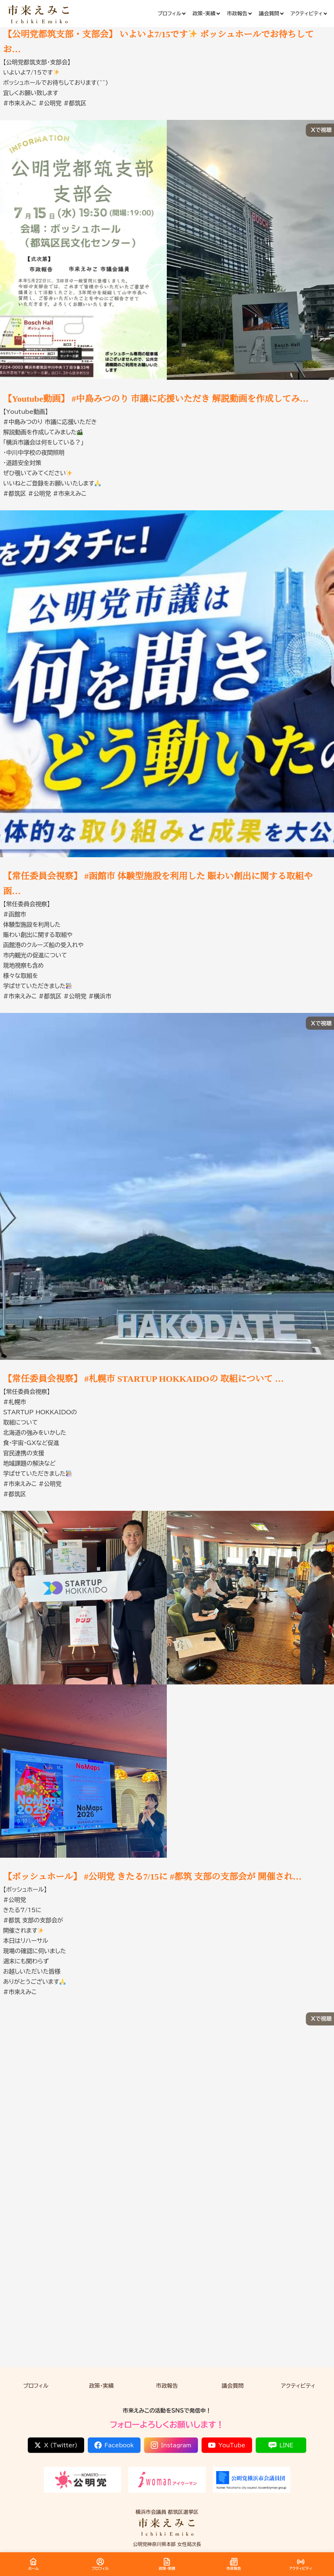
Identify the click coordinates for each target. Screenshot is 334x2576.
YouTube (226, 2445)
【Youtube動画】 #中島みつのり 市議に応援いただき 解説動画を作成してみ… (156, 399)
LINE (281, 2445)
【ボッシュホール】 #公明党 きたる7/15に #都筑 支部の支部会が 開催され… (152, 1876)
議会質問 (233, 2385)
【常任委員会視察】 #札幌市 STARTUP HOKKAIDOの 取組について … (143, 1379)
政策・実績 (101, 2385)
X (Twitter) (55, 2445)
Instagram (171, 2445)
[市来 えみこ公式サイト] (39, 13)
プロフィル (35, 2385)
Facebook (114, 2445)
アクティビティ (298, 2385)
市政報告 (167, 2385)
